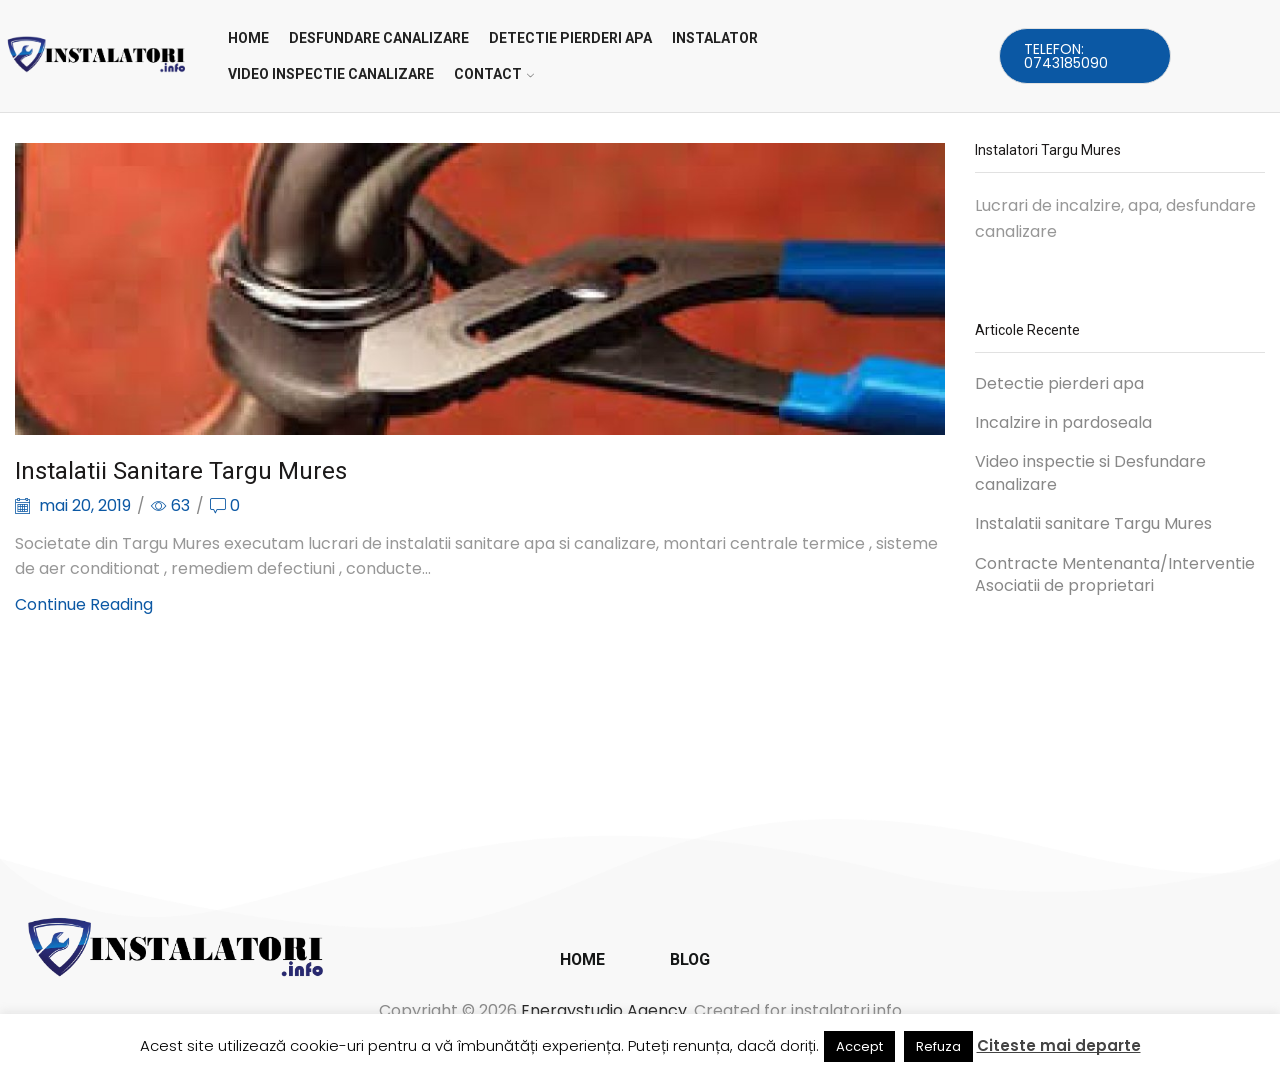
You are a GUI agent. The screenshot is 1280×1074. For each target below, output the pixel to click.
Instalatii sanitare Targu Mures (181, 471)
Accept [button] (859, 1046)
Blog (690, 959)
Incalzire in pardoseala (1063, 423)
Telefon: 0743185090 (1066, 56)
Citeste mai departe (1059, 1045)
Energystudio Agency (604, 1010)
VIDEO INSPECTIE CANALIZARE (331, 74)
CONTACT (494, 74)
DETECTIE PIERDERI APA (570, 38)
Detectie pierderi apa (1059, 384)
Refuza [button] (938, 1046)
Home (248, 38)
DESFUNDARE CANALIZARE (379, 38)
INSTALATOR (715, 38)
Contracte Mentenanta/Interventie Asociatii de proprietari (1115, 575)
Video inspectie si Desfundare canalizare (1090, 473)
